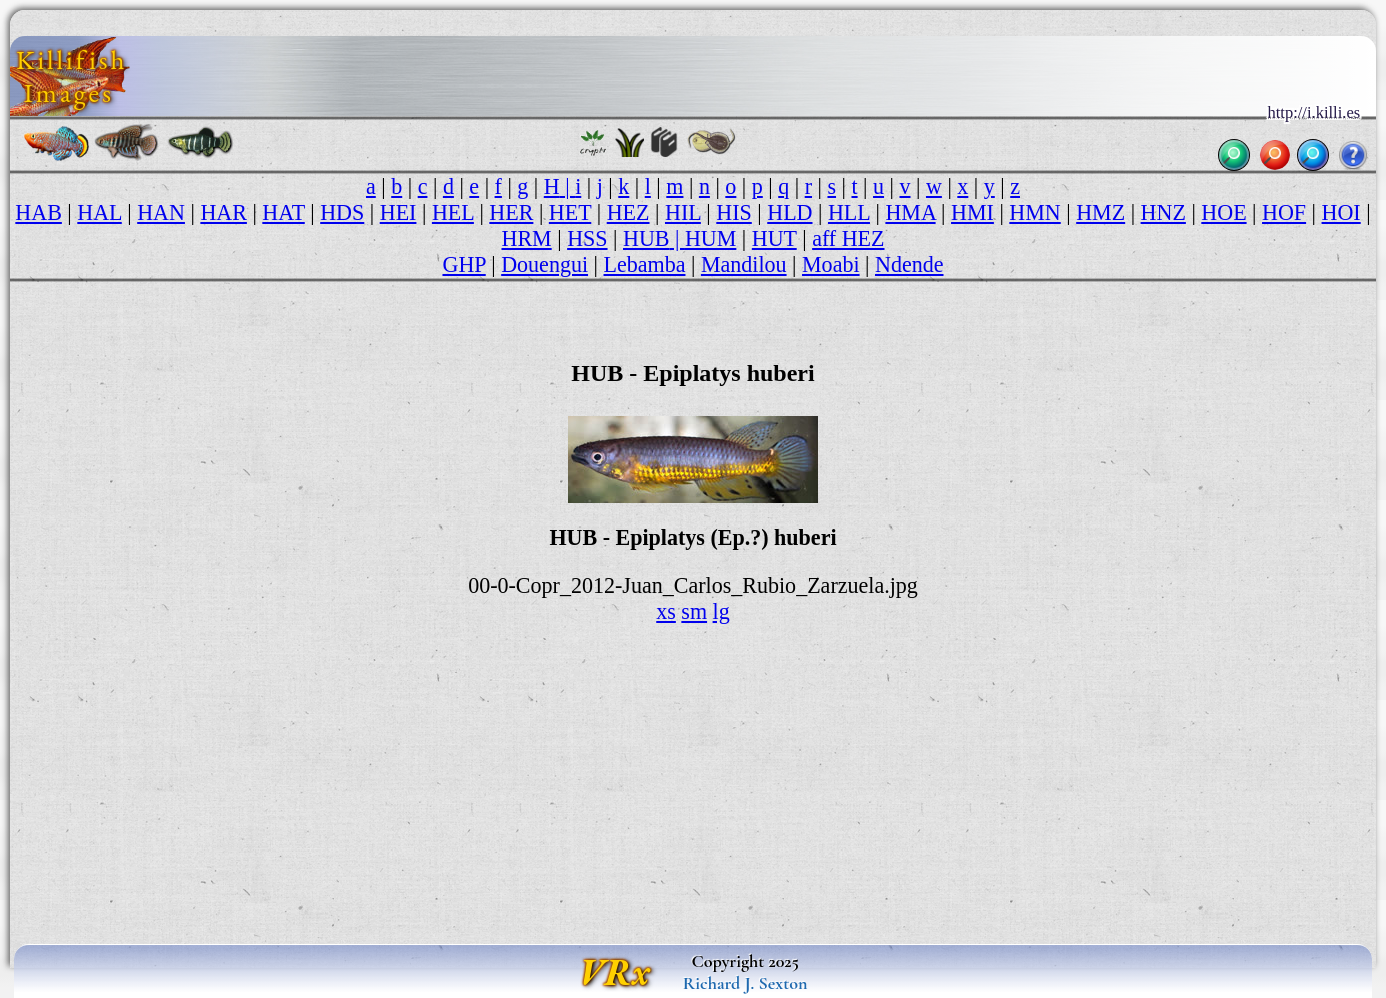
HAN (161, 212)
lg (721, 611)
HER (511, 212)
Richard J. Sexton (745, 983)
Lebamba (645, 264)
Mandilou (744, 264)
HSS (587, 238)
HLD (789, 212)
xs (666, 611)
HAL (99, 212)
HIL (683, 212)
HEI (398, 212)
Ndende (909, 264)
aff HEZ (848, 238)
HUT (774, 238)
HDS (342, 212)
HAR (223, 212)
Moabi (831, 264)
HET (570, 212)
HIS (734, 212)
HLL (849, 212)
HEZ (628, 212)
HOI (1341, 212)
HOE (1223, 212)
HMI (972, 212)
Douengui (544, 264)
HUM (710, 238)
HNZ (1163, 212)
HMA (910, 212)
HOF (1284, 212)
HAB (38, 212)
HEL (453, 212)
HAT (283, 212)
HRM (526, 238)
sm (694, 611)
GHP (463, 264)
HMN (1034, 212)
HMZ (1100, 212)
